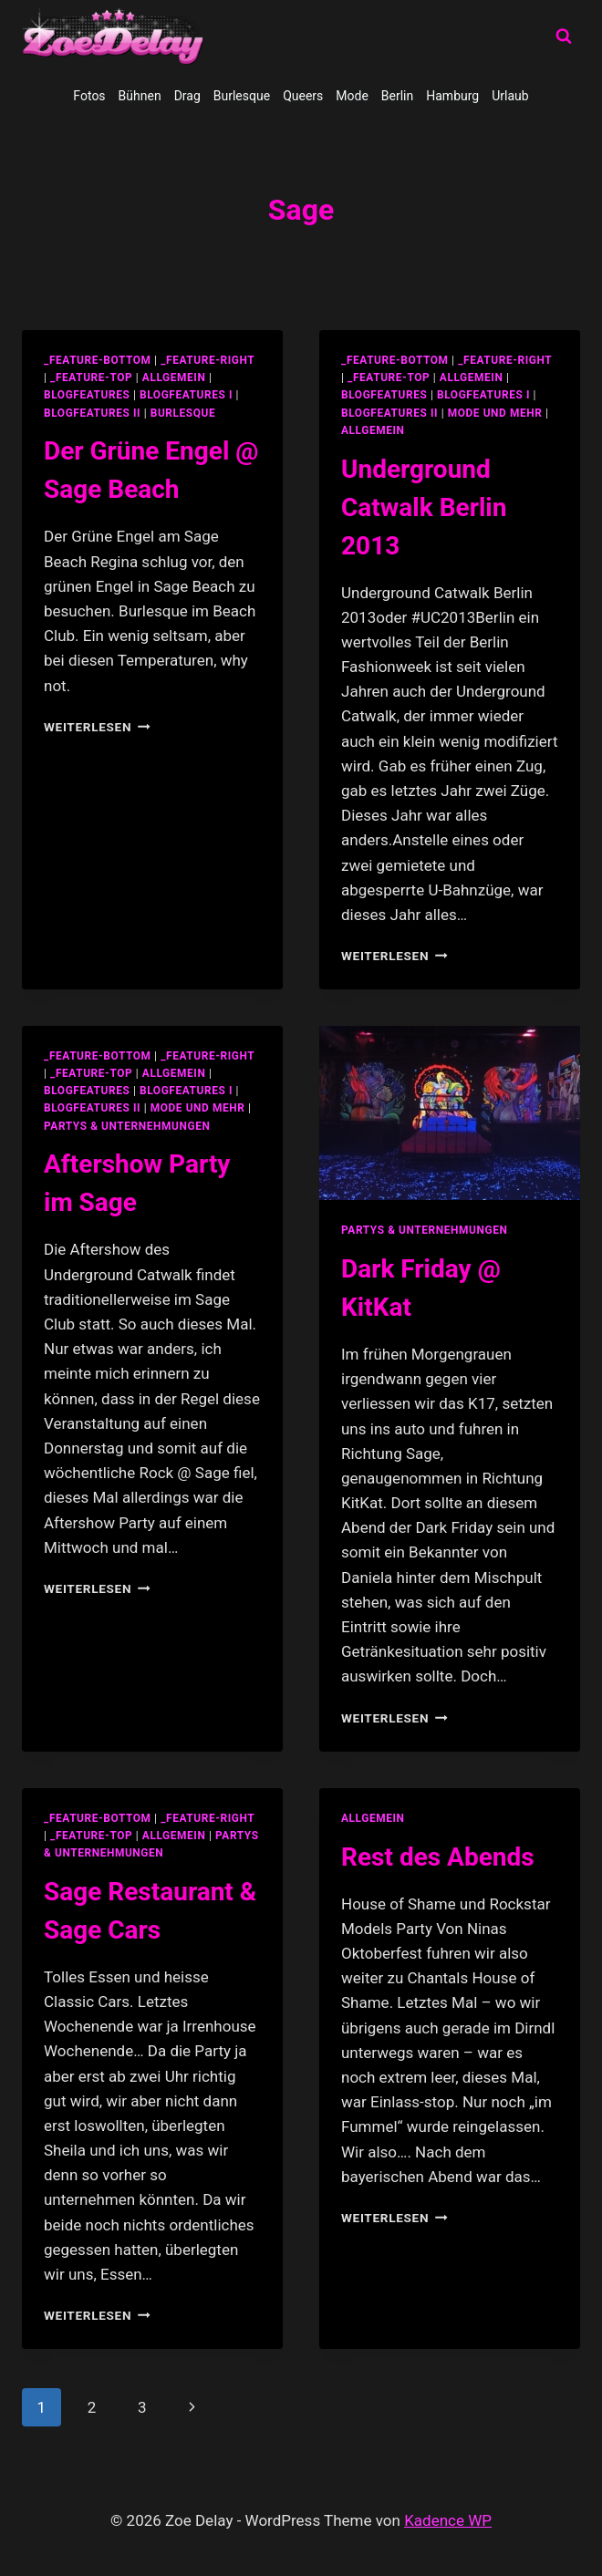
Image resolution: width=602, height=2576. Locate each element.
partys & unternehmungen (127, 1126)
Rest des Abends (438, 1857)
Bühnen (140, 95)
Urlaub (510, 95)
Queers (303, 95)
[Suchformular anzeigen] (563, 36)
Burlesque (241, 95)
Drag (187, 95)
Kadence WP (448, 2520)
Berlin (397, 95)
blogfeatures (87, 394)
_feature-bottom (97, 360)
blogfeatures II (92, 413)
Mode (352, 95)
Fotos (89, 95)
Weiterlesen (97, 726)
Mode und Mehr (495, 413)
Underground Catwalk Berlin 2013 (423, 507)
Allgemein (373, 430)
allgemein (174, 377)
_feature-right (207, 360)
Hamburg (452, 95)
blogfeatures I (186, 394)
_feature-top (91, 377)
